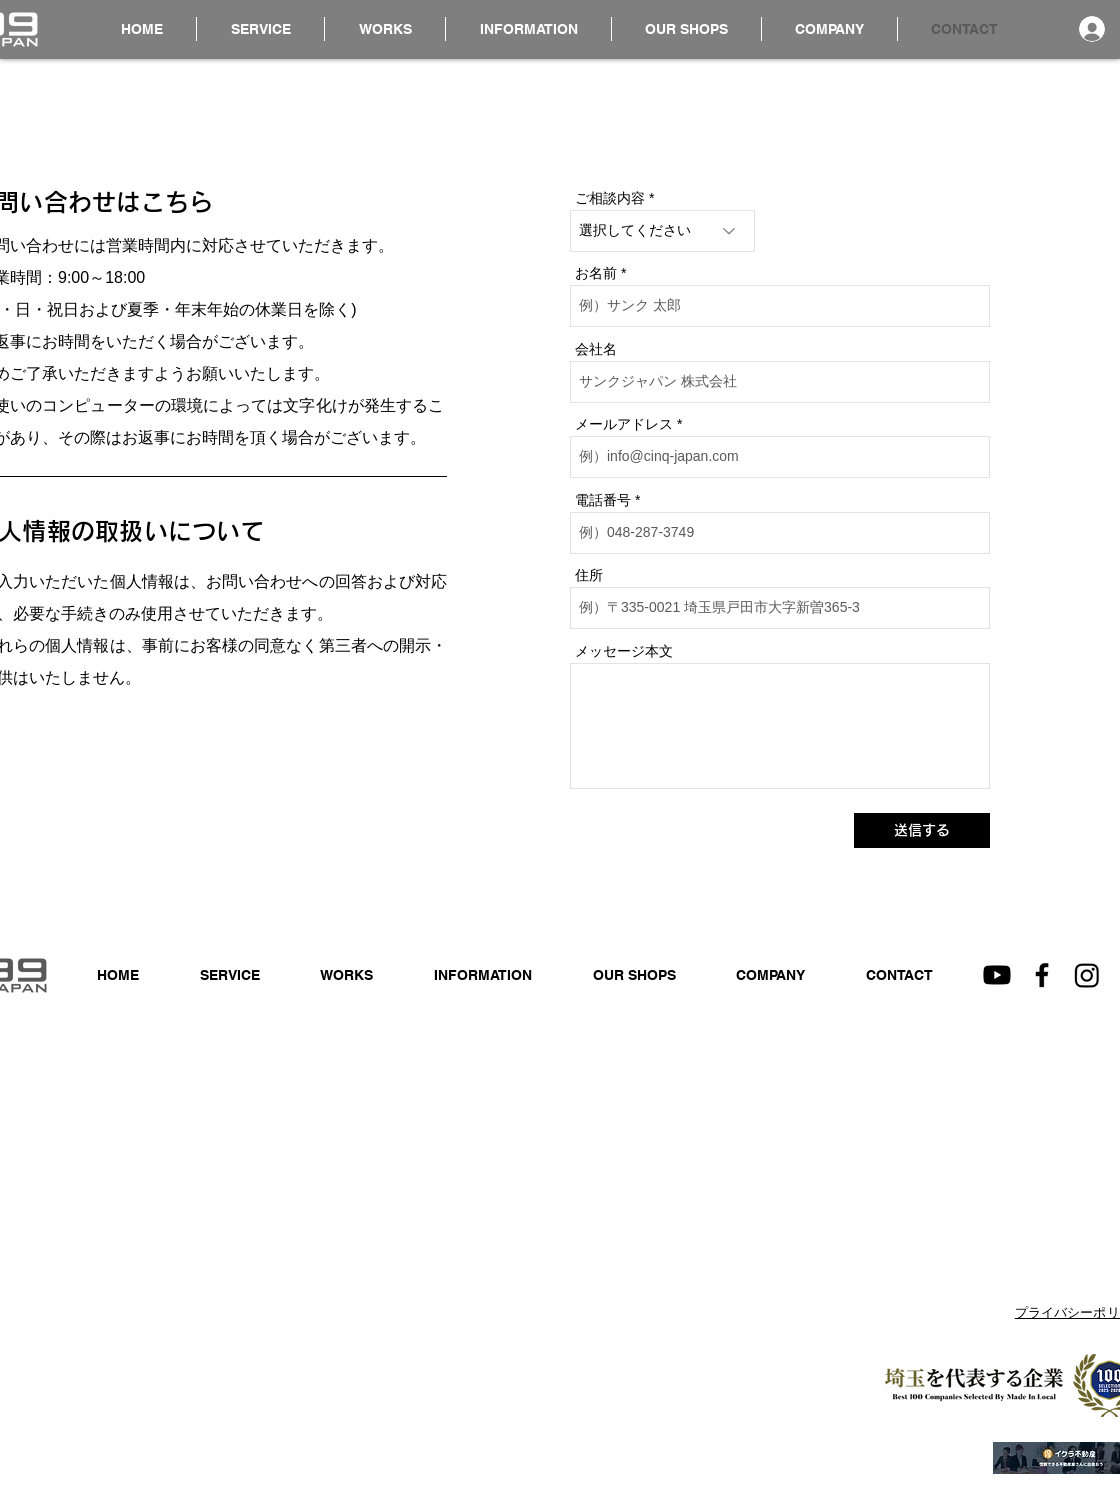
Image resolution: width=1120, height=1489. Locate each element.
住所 (589, 575)
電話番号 (603, 500)
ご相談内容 (610, 198)
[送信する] (922, 830)
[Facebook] (1042, 975)
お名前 (596, 273)
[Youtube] (997, 975)
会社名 (596, 349)
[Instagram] (1087, 975)
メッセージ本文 (624, 651)
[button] (528, 29)
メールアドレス (624, 424)
